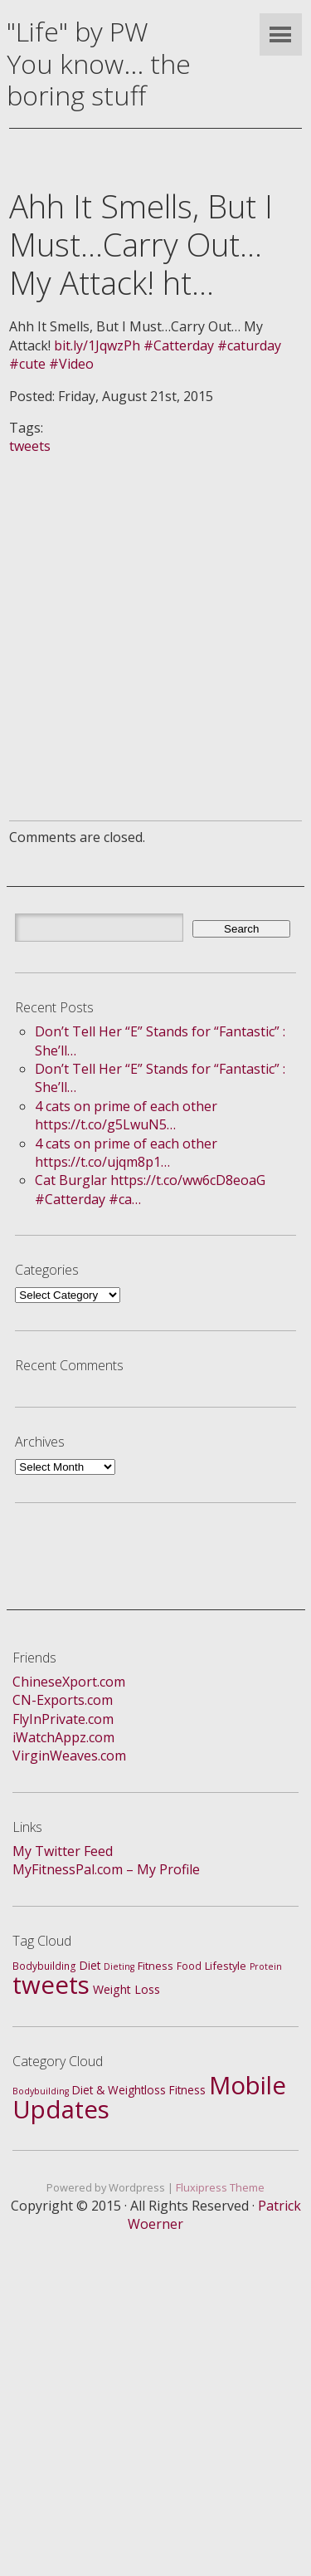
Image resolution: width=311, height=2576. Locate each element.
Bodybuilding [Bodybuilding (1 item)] (40, 2091)
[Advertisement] (155, 611)
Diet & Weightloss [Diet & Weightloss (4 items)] (119, 2090)
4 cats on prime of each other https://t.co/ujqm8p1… (126, 1152)
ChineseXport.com (68, 1681)
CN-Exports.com (62, 1700)
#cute (27, 364)
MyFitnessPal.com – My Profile (106, 1869)
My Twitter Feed (62, 1851)
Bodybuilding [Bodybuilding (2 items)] (44, 1966)
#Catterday (178, 345)
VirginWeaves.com (69, 1755)
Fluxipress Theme (220, 2187)
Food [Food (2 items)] (189, 1966)
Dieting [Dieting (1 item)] (119, 1966)
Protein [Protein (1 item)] (266, 1966)
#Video (71, 364)
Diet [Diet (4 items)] (90, 1965)
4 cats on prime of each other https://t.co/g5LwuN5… (126, 1115)
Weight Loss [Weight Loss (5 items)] (126, 1989)
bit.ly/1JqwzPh (97, 345)
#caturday (249, 345)
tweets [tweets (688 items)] (51, 1984)
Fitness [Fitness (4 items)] (187, 2090)
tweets (30, 446)
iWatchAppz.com (63, 1737)
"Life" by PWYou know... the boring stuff (99, 63)
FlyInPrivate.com (63, 1719)
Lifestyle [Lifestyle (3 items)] (225, 1965)
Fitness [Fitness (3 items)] (155, 1965)
